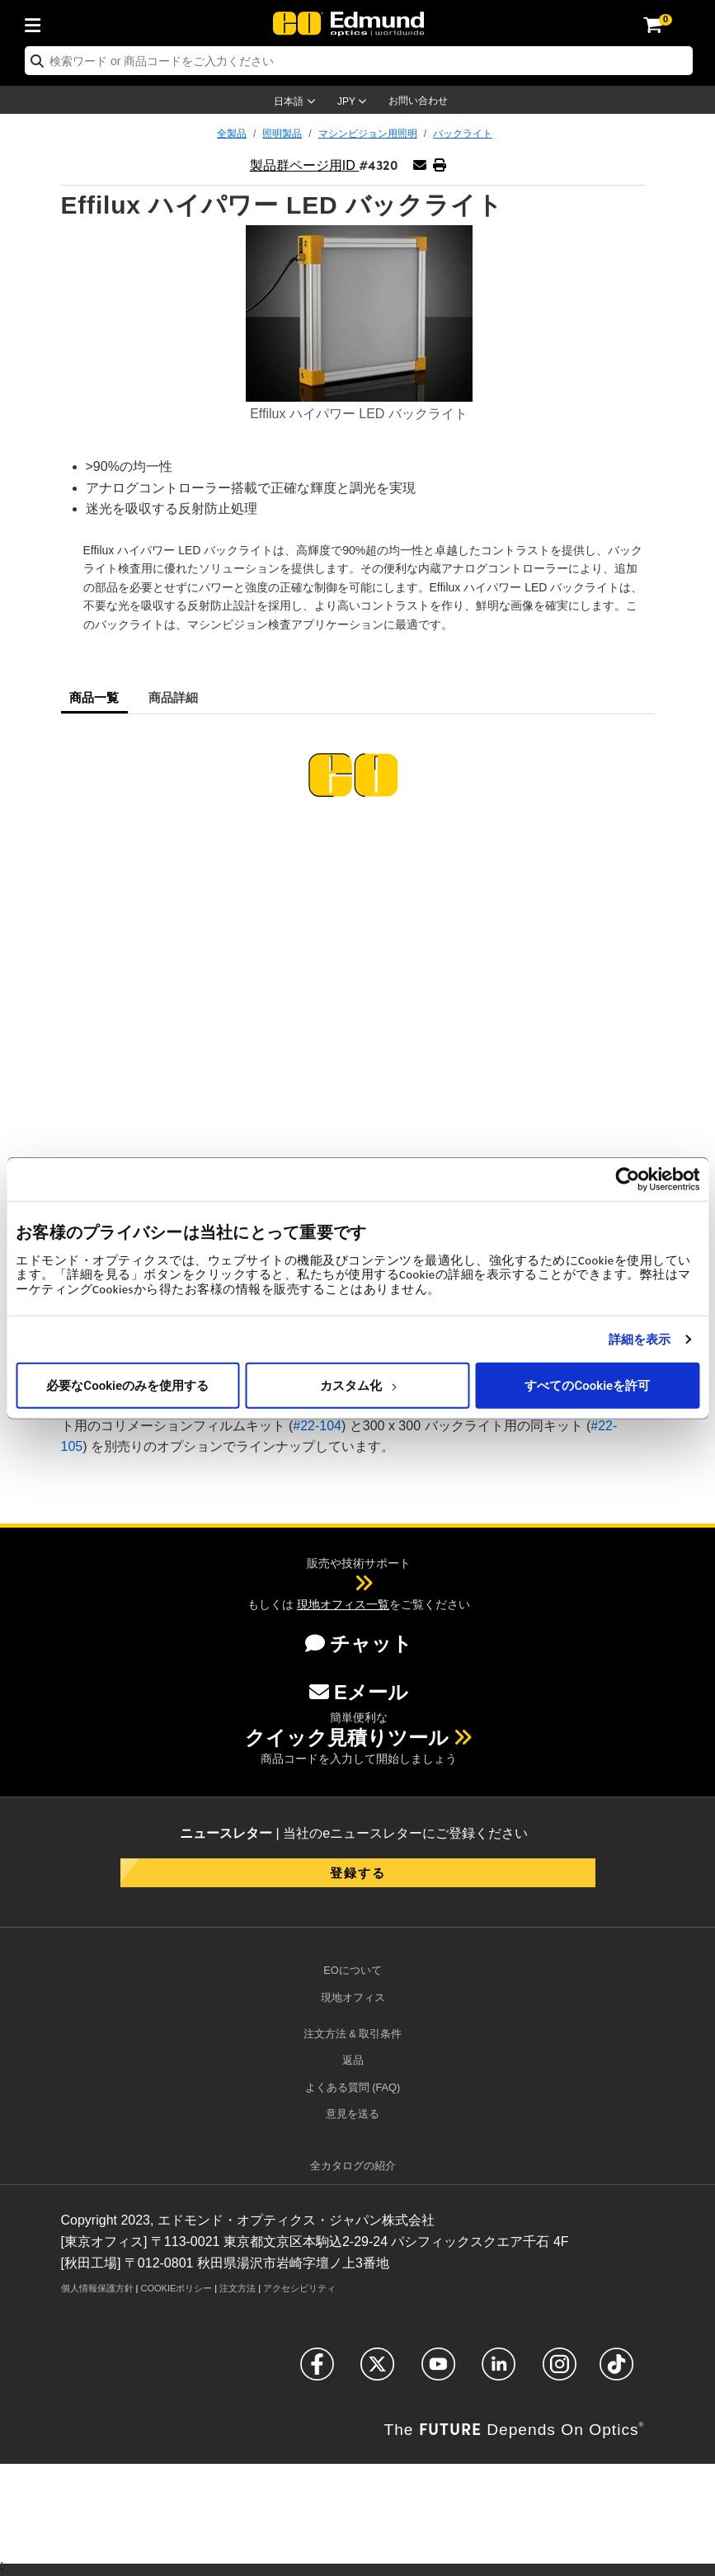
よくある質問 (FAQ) (353, 2087)
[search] (359, 60)
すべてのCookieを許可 (587, 1385)
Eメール (358, 1692)
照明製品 (282, 133)
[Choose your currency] (355, 103)
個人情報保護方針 (97, 2288)
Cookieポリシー (176, 2288)
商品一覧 (94, 696)
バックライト (462, 133)
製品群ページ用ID (304, 165)
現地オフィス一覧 (343, 1604)
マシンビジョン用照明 (367, 133)
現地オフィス (353, 1997)
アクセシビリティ (299, 2288)
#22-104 (317, 1426)
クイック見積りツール (347, 1737)
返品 (353, 2060)
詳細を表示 (640, 1339)
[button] (439, 165)
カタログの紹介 (353, 2165)
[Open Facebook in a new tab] (317, 2371)
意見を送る (352, 2113)
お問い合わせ (418, 100)
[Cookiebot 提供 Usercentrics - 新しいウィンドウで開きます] (627, 1178)
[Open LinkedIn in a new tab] (498, 2371)
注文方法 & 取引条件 (352, 2033)
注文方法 (237, 2288)
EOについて (352, 1970)
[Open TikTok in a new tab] (616, 2371)
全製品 (232, 133)
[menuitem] (37, 22)
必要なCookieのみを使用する (127, 1385)
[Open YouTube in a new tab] (438, 2371)
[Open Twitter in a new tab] (377, 2371)
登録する (358, 1872)
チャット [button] (358, 1643)
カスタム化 (358, 1385)
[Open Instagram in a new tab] (559, 2371)
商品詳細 (173, 696)
